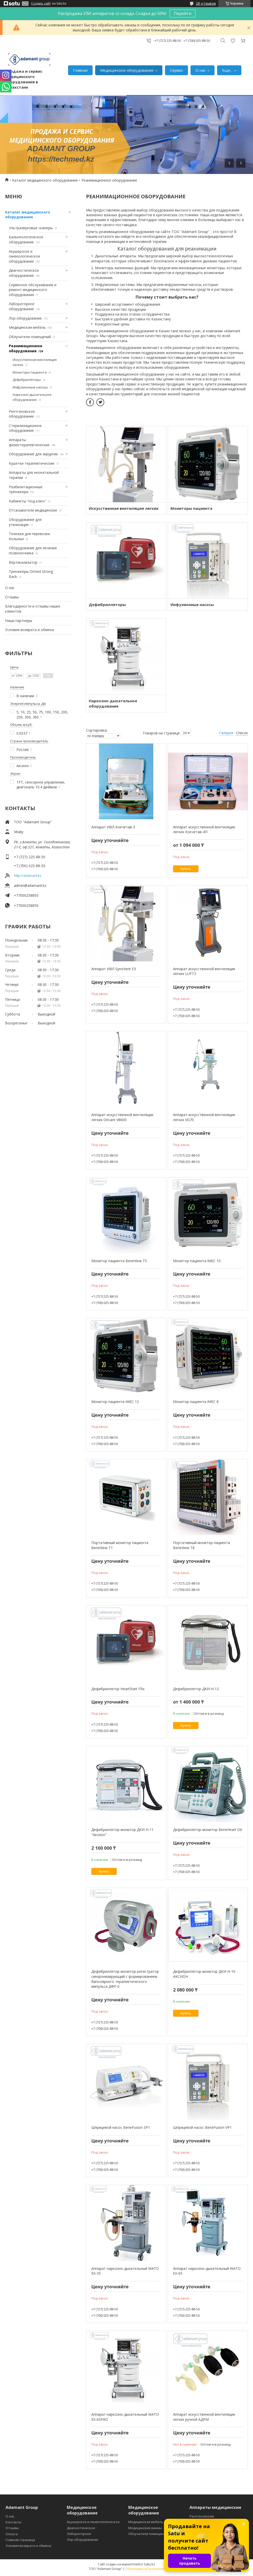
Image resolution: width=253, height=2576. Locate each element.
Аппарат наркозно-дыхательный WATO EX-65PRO (125, 2417)
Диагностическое (81, 2528)
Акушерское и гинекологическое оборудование (24, 256)
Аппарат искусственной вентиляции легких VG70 (204, 1117)
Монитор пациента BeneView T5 (119, 1260)
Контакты (14, 2522)
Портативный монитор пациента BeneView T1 (119, 1545)
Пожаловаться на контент (144, 2569)
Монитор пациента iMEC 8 (196, 1401)
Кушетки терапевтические (31, 463)
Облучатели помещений (30, 336)
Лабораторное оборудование (21, 306)
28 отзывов (206, 3)
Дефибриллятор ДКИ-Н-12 (196, 1688)
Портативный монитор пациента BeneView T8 (201, 1545)
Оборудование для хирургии (33, 454)
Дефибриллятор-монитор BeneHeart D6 (207, 1829)
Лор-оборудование (25, 318)
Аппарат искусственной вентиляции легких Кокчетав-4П (204, 829)
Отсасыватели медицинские (33, 510)
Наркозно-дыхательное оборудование (32, 397)
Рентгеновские (201, 2516)
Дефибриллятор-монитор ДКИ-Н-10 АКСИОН (204, 1974)
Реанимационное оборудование (25, 348)
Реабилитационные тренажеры (26, 489)
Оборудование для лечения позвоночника (33, 550)
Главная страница (20, 2540)
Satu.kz (149, 2564)
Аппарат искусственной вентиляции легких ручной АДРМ (204, 2417)
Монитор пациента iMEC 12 (115, 1401)
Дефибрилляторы (27, 379)
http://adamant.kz (27, 875)
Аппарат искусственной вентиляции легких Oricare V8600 (122, 1117)
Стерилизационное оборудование (25, 428)
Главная (80, 70)
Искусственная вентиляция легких (124, 508)
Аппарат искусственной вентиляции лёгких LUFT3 (204, 971)
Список (242, 732)
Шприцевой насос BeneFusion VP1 (202, 2127)
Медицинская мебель (27, 327)
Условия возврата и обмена (29, 629)
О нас (201, 70)
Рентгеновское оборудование (22, 414)
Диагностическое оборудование (24, 273)
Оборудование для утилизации (25, 522)
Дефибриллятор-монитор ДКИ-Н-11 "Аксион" (122, 1832)
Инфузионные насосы (30, 387)
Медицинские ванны (145, 2528)
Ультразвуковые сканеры (31, 227)
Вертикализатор (23, 562)
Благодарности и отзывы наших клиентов (32, 609)
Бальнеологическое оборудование (26, 239)
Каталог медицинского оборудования (45, 180)
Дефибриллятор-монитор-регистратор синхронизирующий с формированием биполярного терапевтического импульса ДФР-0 (125, 1979)
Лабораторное (79, 2533)
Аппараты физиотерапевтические (29, 442)
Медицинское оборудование (127, 70)
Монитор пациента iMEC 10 (197, 1260)
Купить (186, 869)
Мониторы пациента (30, 372)
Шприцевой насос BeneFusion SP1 (120, 2127)
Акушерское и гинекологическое (93, 2522)
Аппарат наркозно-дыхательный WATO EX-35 (125, 2271)
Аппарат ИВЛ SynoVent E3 (113, 968)
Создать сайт (41, 3)
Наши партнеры (18, 620)
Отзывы (12, 597)
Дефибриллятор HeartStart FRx (117, 1688)
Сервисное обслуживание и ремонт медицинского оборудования (32, 289)
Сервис (176, 70)
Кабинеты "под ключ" (27, 501)
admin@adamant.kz (30, 885)
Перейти (182, 13)
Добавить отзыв (233, 40)
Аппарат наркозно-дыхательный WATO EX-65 (207, 2271)
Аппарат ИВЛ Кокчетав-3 (113, 827)
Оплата (12, 2534)
